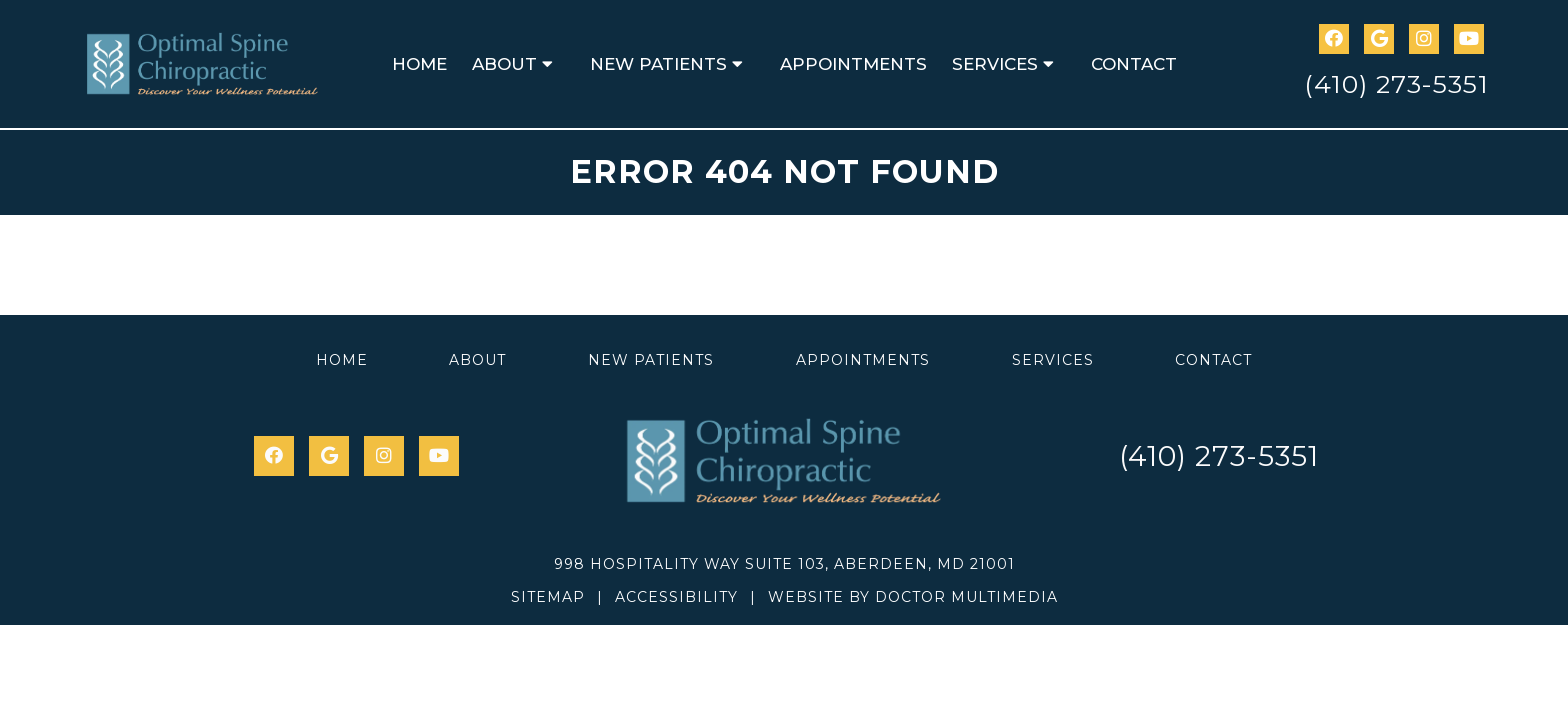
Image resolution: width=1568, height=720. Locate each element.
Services (995, 64)
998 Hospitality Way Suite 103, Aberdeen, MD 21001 (784, 564)
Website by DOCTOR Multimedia (913, 597)
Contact (1134, 64)
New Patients (658, 64)
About (504, 64)
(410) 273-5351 (1396, 84)
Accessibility (676, 597)
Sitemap (548, 597)
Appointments (853, 64)
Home (419, 64)
